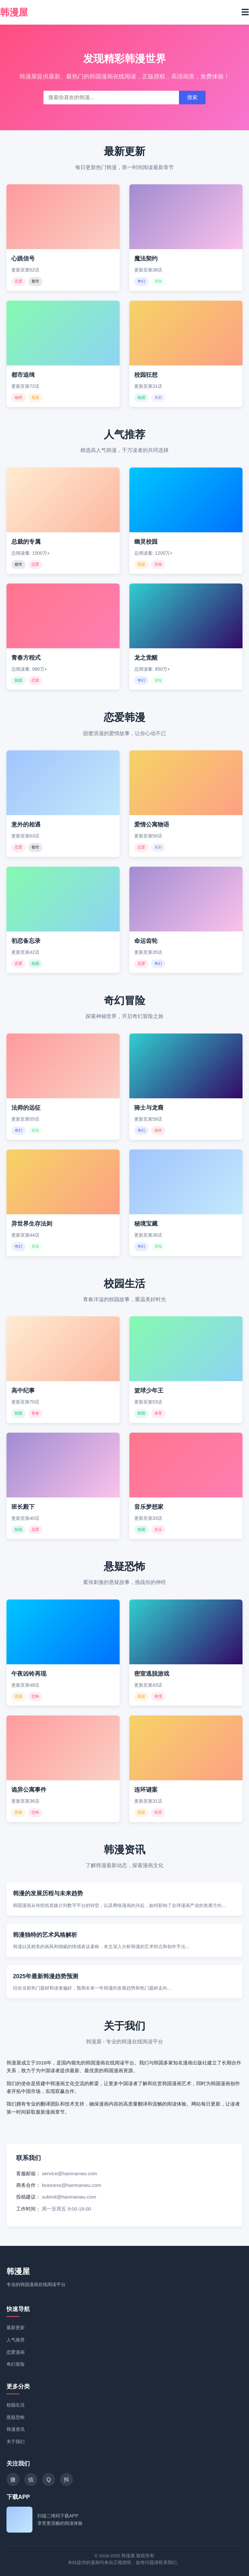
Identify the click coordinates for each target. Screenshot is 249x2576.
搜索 (192, 97)
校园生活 (15, 2405)
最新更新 (15, 2327)
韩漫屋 (18, 2271)
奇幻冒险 (15, 2364)
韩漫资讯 (15, 2429)
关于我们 (15, 2441)
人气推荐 (15, 2339)
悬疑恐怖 (15, 2417)
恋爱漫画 (15, 2352)
